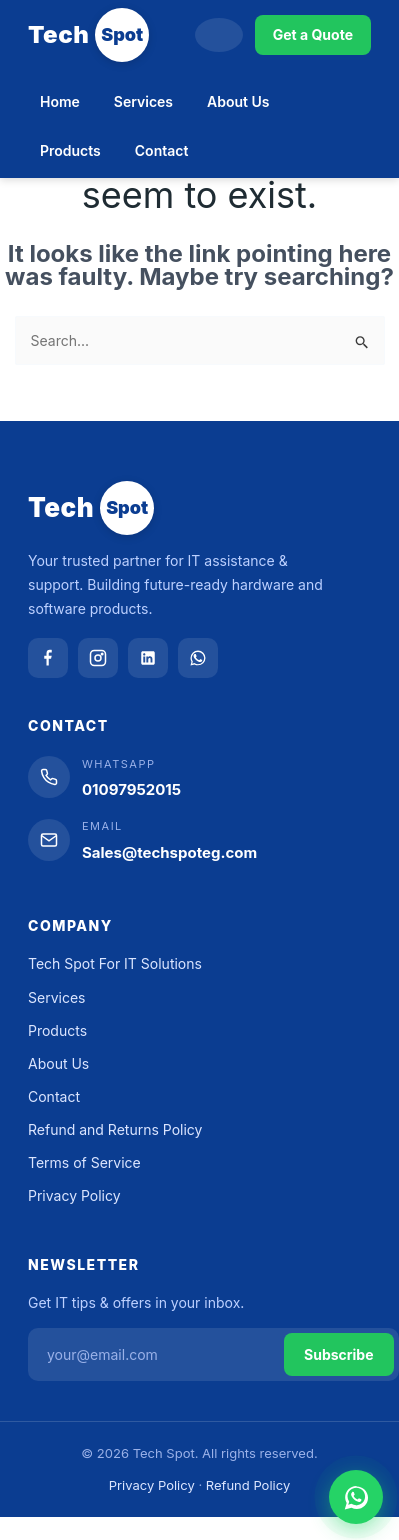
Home (60, 101)
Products (70, 150)
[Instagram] (98, 658)
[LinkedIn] (148, 658)
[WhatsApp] (198, 658)
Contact (162, 150)
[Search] (219, 35)
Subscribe (339, 1354)
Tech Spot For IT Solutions (115, 963)
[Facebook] (48, 658)
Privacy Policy (74, 1195)
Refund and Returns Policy (115, 1129)
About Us (238, 101)
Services (143, 101)
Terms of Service (84, 1162)
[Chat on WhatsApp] (356, 1497)
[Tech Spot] (88, 35)
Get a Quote (313, 34)
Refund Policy (248, 1485)
